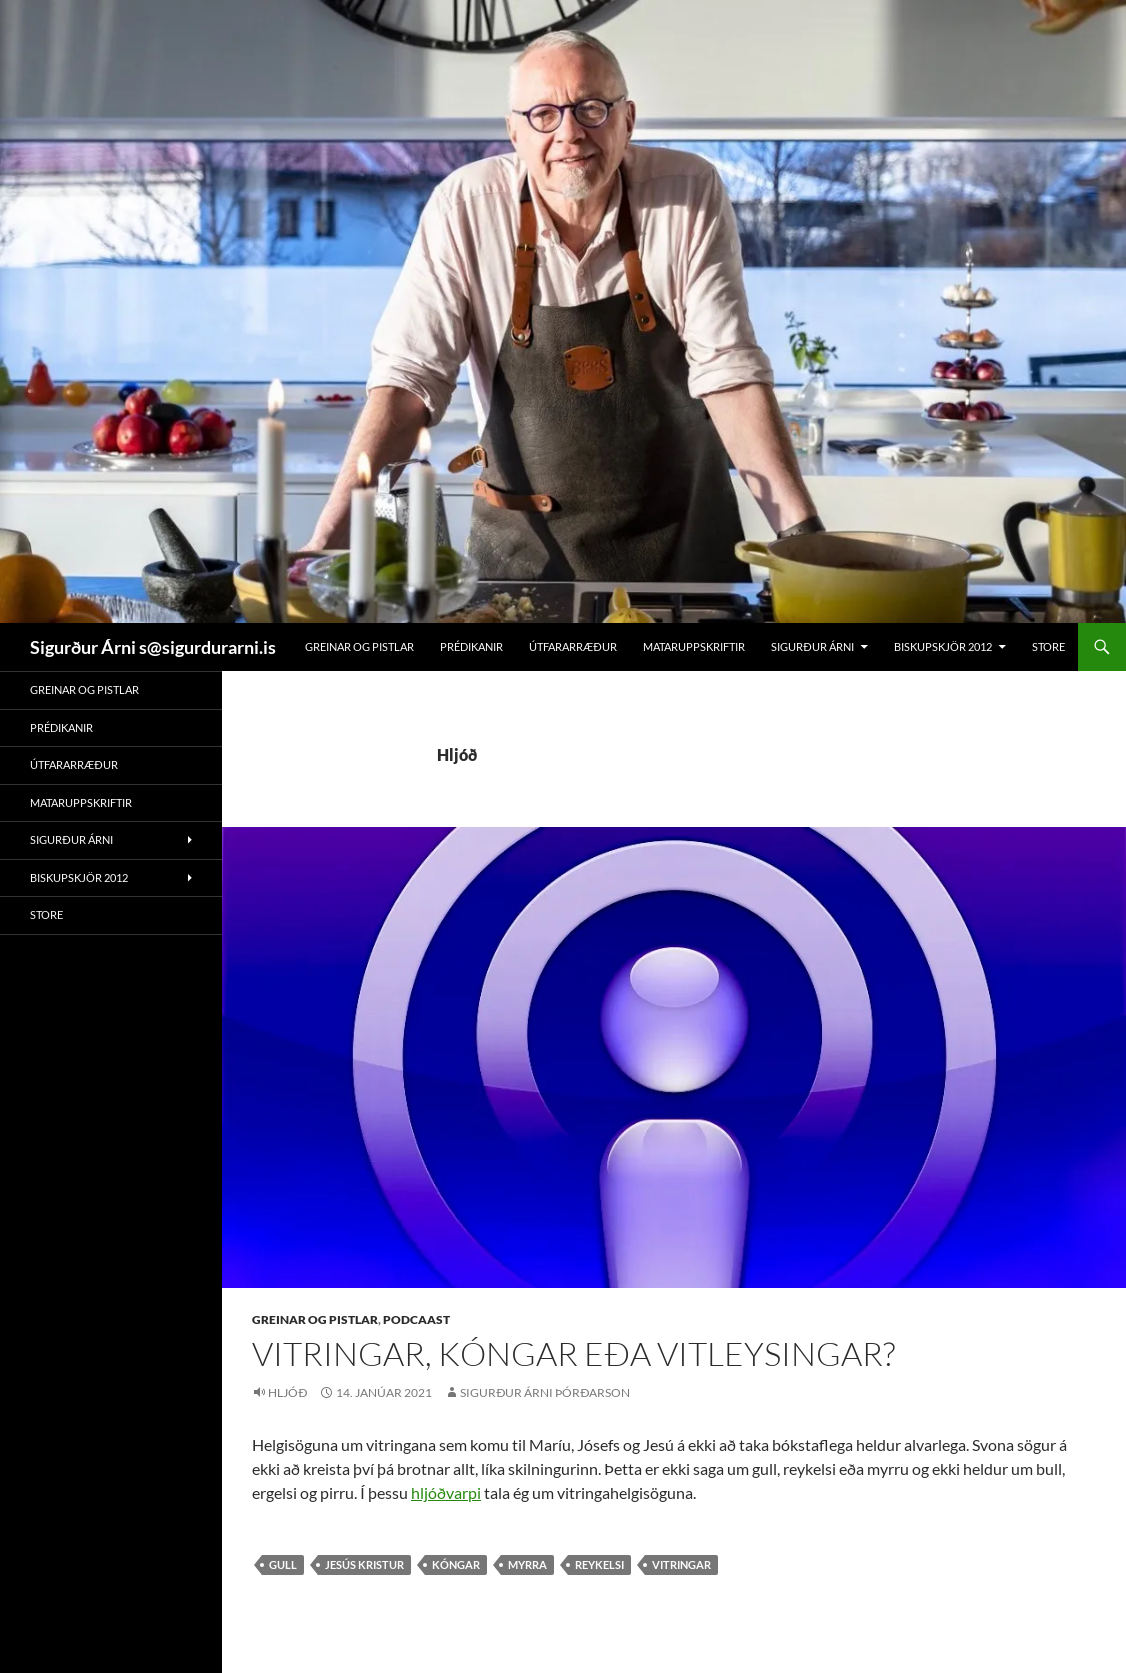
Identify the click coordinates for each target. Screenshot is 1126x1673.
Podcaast (416, 1319)
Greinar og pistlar (359, 646)
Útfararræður (573, 646)
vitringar (681, 1564)
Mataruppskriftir (694, 646)
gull (283, 1564)
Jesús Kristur (364, 1564)
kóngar (456, 1564)
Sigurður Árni (812, 646)
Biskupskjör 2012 (943, 646)
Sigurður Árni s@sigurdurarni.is (153, 647)
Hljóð (287, 1392)
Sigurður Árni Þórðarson (545, 1392)
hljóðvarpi (446, 1492)
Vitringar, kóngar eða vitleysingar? (573, 1353)
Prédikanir (471, 646)
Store (1048, 646)
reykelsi (599, 1564)
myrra (527, 1564)
